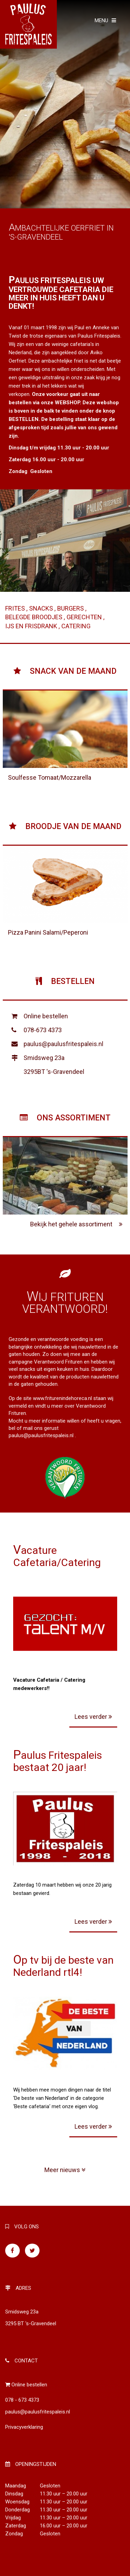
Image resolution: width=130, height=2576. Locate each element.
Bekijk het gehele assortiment (76, 1224)
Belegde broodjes (34, 617)
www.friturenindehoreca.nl (62, 1398)
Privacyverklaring (24, 2427)
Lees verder (93, 1716)
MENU (105, 20)
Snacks (41, 608)
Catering (75, 626)
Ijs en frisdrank (32, 626)
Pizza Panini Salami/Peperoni (48, 932)
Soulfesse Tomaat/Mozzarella (49, 777)
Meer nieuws (65, 2169)
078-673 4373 (43, 1030)
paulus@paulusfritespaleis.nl (63, 1043)
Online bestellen (46, 1016)
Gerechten (85, 617)
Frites (15, 608)
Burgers (71, 608)
